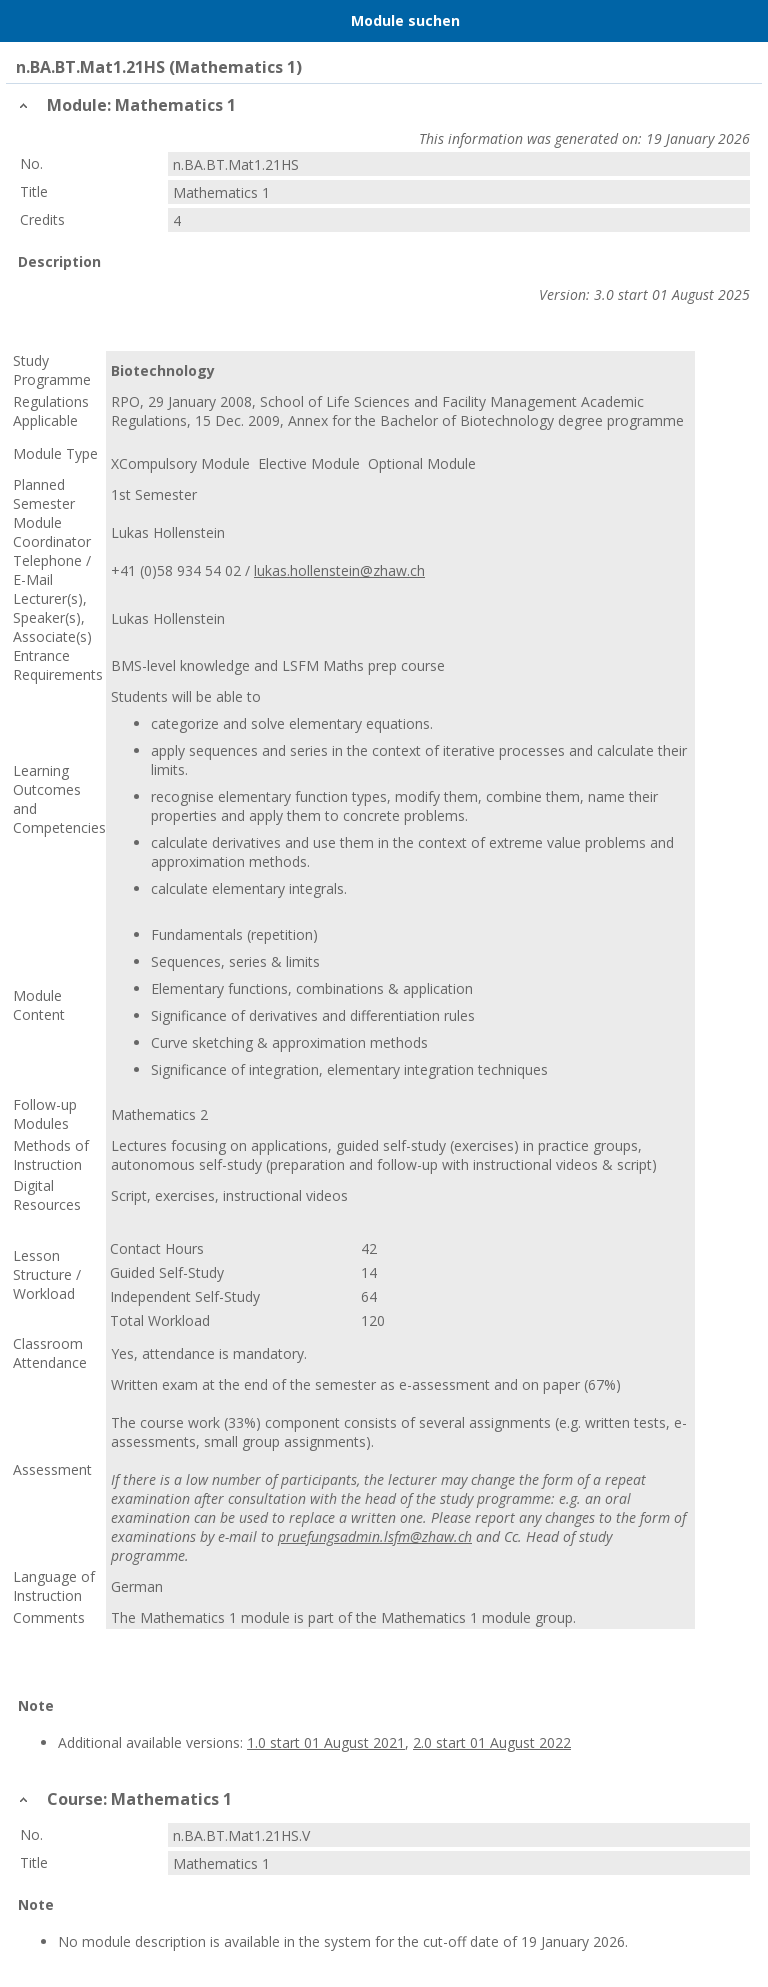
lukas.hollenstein (307, 570)
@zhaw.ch (392, 570)
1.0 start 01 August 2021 (326, 1742)
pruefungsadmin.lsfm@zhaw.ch (375, 1536)
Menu (25, 21)
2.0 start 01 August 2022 (492, 1742)
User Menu (743, 21)
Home (67, 21)
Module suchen (405, 20)
